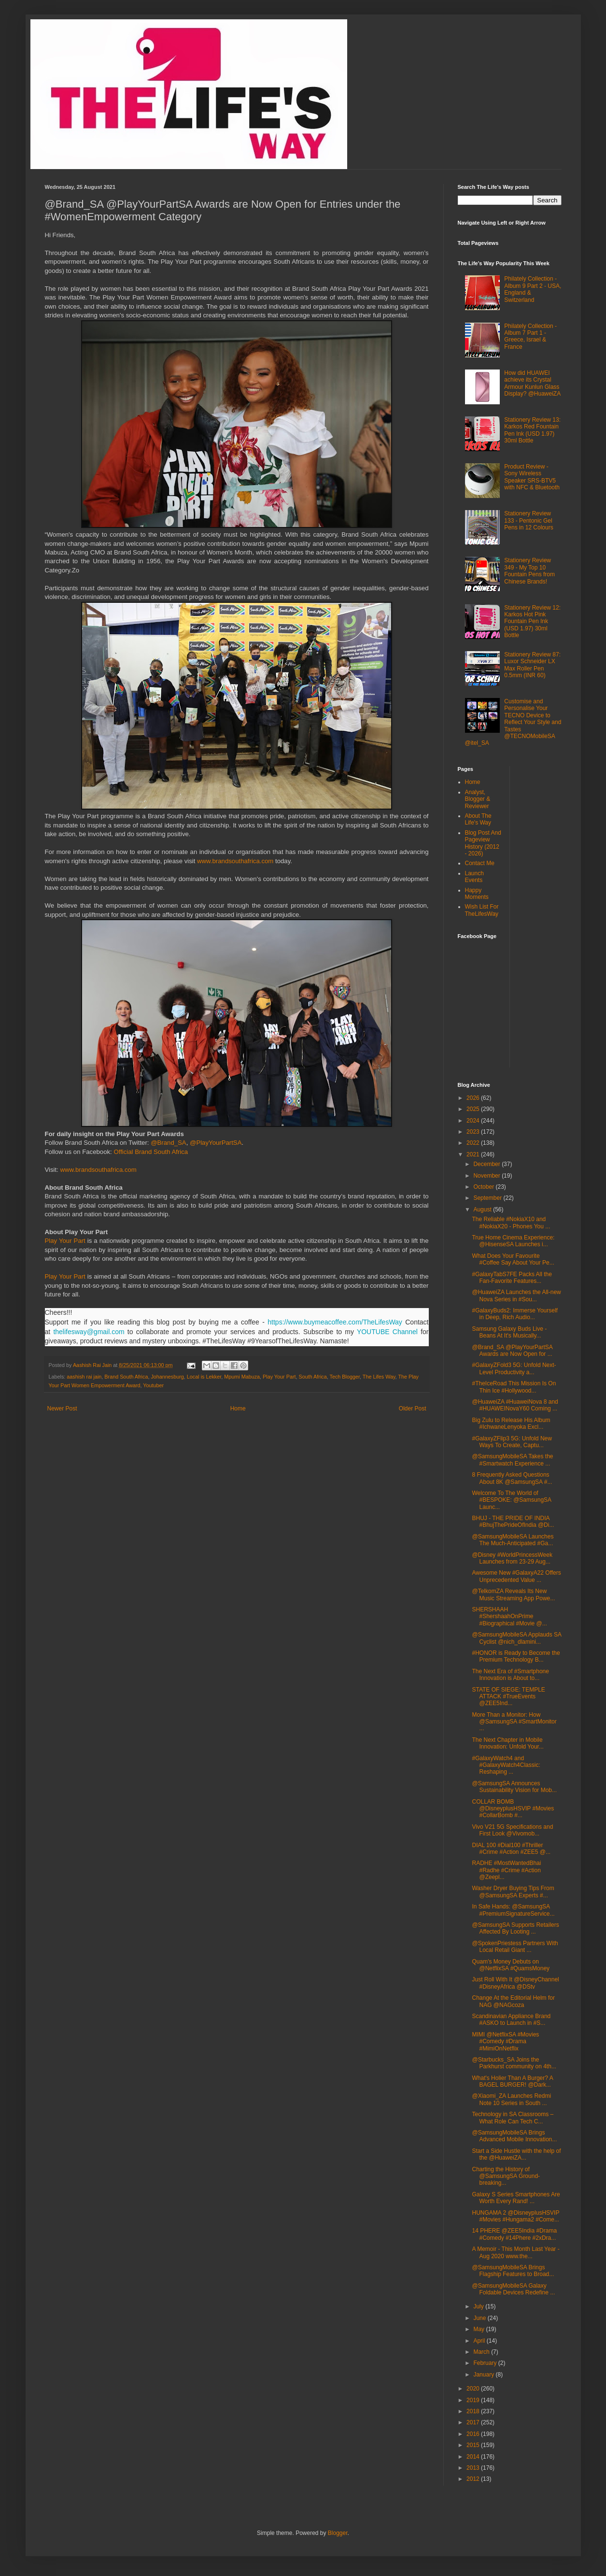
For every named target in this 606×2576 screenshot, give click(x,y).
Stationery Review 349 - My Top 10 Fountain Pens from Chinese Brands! (529, 570)
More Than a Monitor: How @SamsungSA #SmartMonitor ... (514, 1721)
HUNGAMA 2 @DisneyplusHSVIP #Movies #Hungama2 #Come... (515, 2216)
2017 (473, 2422)
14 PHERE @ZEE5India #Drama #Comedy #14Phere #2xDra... (514, 2234)
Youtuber (153, 1385)
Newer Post (62, 1408)
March (482, 2351)
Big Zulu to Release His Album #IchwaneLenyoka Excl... (511, 1423)
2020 (473, 2388)
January (484, 2374)
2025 (473, 1109)
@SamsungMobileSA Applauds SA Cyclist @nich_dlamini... (516, 1638)
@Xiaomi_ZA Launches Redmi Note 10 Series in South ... (511, 2099)
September (488, 1198)
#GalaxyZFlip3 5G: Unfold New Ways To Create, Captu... (511, 1442)
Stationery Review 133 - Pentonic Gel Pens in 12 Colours (528, 520)
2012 (473, 2479)
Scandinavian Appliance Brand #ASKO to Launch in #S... (511, 2019)
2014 (473, 2456)
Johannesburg (167, 1377)
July (479, 2306)
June (480, 2318)
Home (238, 1408)
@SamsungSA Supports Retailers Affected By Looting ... (515, 1928)
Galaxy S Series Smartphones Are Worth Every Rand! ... (516, 2198)
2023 (473, 1131)
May (479, 2329)
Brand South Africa (126, 1377)
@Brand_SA (168, 1142)
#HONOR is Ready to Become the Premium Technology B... (516, 1656)
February (485, 2363)
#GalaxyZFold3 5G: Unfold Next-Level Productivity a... (514, 1368)
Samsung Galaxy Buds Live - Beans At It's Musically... (509, 1332)
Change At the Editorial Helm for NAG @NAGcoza (513, 2001)
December (487, 1164)
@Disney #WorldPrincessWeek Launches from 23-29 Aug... (512, 1558)
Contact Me (479, 863)
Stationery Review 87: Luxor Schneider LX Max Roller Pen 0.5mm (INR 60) (532, 665)
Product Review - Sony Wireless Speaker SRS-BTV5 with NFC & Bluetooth (532, 477)
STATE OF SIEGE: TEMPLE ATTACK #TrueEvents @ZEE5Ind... (508, 1696)
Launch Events (474, 876)
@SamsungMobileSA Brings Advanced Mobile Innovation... (514, 2136)
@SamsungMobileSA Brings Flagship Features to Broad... (513, 2270)
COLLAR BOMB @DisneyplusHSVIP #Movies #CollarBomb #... (513, 1808)
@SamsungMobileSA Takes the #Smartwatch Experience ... (512, 1459)
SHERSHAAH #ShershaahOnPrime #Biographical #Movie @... (509, 1616)
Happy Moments (477, 893)
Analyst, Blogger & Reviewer (478, 799)
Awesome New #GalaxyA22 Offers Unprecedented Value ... (516, 1576)
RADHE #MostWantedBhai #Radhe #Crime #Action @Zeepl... (506, 1870)
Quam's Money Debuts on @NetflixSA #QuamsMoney (511, 1965)
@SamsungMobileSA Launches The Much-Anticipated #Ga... (512, 1540)
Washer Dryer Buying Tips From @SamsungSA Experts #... (513, 1891)
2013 (473, 2467)
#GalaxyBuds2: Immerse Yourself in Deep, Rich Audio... (514, 1314)
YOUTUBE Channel (387, 1332)
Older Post (412, 1408)
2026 (473, 1098)
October (484, 1186)
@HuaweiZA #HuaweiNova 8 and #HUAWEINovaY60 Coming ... (515, 1405)
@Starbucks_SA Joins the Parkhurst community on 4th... (514, 2063)
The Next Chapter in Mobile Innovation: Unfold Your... (507, 1743)
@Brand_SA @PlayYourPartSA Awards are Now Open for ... (512, 1350)
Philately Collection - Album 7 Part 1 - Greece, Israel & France (530, 336)
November (487, 1175)
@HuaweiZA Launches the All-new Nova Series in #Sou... (516, 1295)
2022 (473, 1142)
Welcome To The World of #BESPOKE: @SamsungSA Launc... (511, 1500)
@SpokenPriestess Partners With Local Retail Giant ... (515, 1946)
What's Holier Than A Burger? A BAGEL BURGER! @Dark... (512, 2081)
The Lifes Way (379, 1377)
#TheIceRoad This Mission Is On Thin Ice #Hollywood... (514, 1387)
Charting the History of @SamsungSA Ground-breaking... (506, 2176)
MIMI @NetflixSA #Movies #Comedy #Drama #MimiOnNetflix (505, 2041)
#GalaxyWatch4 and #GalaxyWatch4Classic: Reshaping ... (506, 1765)
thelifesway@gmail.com (88, 1332)
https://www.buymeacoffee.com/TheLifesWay (335, 1322)
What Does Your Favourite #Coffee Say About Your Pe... (513, 1259)
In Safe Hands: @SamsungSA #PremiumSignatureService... (513, 1910)
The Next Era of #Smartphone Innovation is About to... (510, 1674)
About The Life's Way (478, 819)
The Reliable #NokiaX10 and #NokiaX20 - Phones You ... (511, 1222)
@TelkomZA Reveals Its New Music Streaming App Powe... (513, 1594)
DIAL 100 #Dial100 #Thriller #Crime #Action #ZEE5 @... (511, 1848)
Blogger (338, 2533)
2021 (473, 1154)
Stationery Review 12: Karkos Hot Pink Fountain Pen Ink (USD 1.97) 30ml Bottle (532, 621)
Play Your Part (65, 1240)
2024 (473, 1120)
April (479, 2340)
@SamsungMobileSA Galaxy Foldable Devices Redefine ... (513, 2289)
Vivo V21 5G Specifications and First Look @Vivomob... (512, 1830)
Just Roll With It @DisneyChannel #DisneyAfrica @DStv (515, 1983)
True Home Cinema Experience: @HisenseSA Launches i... (513, 1241)
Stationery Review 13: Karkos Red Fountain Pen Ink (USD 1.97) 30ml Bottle (532, 430)
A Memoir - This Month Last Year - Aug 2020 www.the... (515, 2252)
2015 (473, 2445)
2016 (473, 2434)
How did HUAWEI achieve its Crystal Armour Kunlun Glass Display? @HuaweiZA (532, 383)
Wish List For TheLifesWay (482, 910)
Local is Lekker (204, 1377)
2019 (473, 2400)
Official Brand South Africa (150, 1151)
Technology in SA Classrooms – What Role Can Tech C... (512, 2117)
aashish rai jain (84, 1377)
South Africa (313, 1377)
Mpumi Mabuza (242, 1377)
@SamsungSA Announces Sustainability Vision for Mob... (514, 1786)
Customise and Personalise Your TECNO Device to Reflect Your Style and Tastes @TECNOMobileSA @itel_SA (513, 722)
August (483, 1209)
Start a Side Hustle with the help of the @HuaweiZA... (516, 2154)
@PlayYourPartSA (215, 1142)
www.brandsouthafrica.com (235, 861)
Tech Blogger (345, 1377)
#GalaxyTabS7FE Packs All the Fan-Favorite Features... (511, 1277)
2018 (473, 2411)
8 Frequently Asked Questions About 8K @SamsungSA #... (512, 1478)
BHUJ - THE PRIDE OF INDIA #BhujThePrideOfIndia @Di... (513, 1521)
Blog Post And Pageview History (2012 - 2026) (483, 843)
